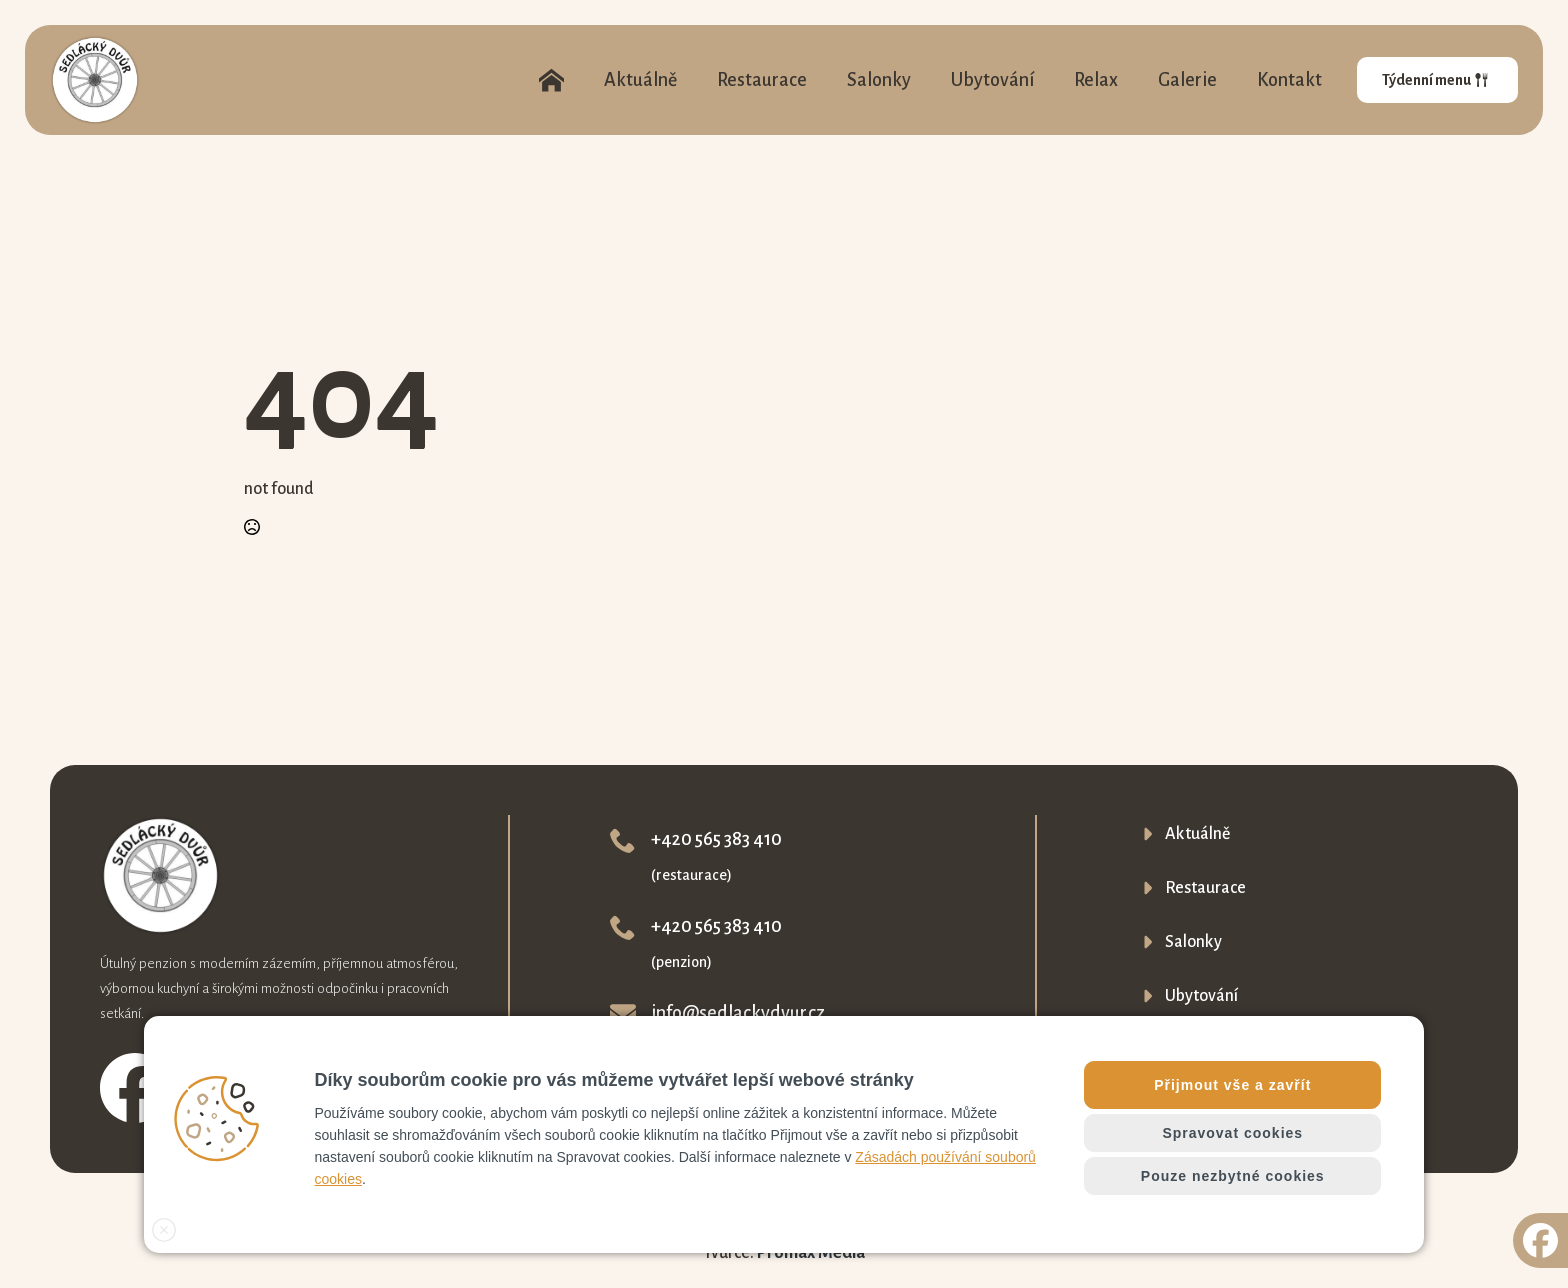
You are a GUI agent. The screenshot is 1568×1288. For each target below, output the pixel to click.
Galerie (1187, 80)
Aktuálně (640, 80)
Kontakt (1289, 80)
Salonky (879, 80)
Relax (1096, 80)
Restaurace (762, 80)
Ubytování (992, 80)
